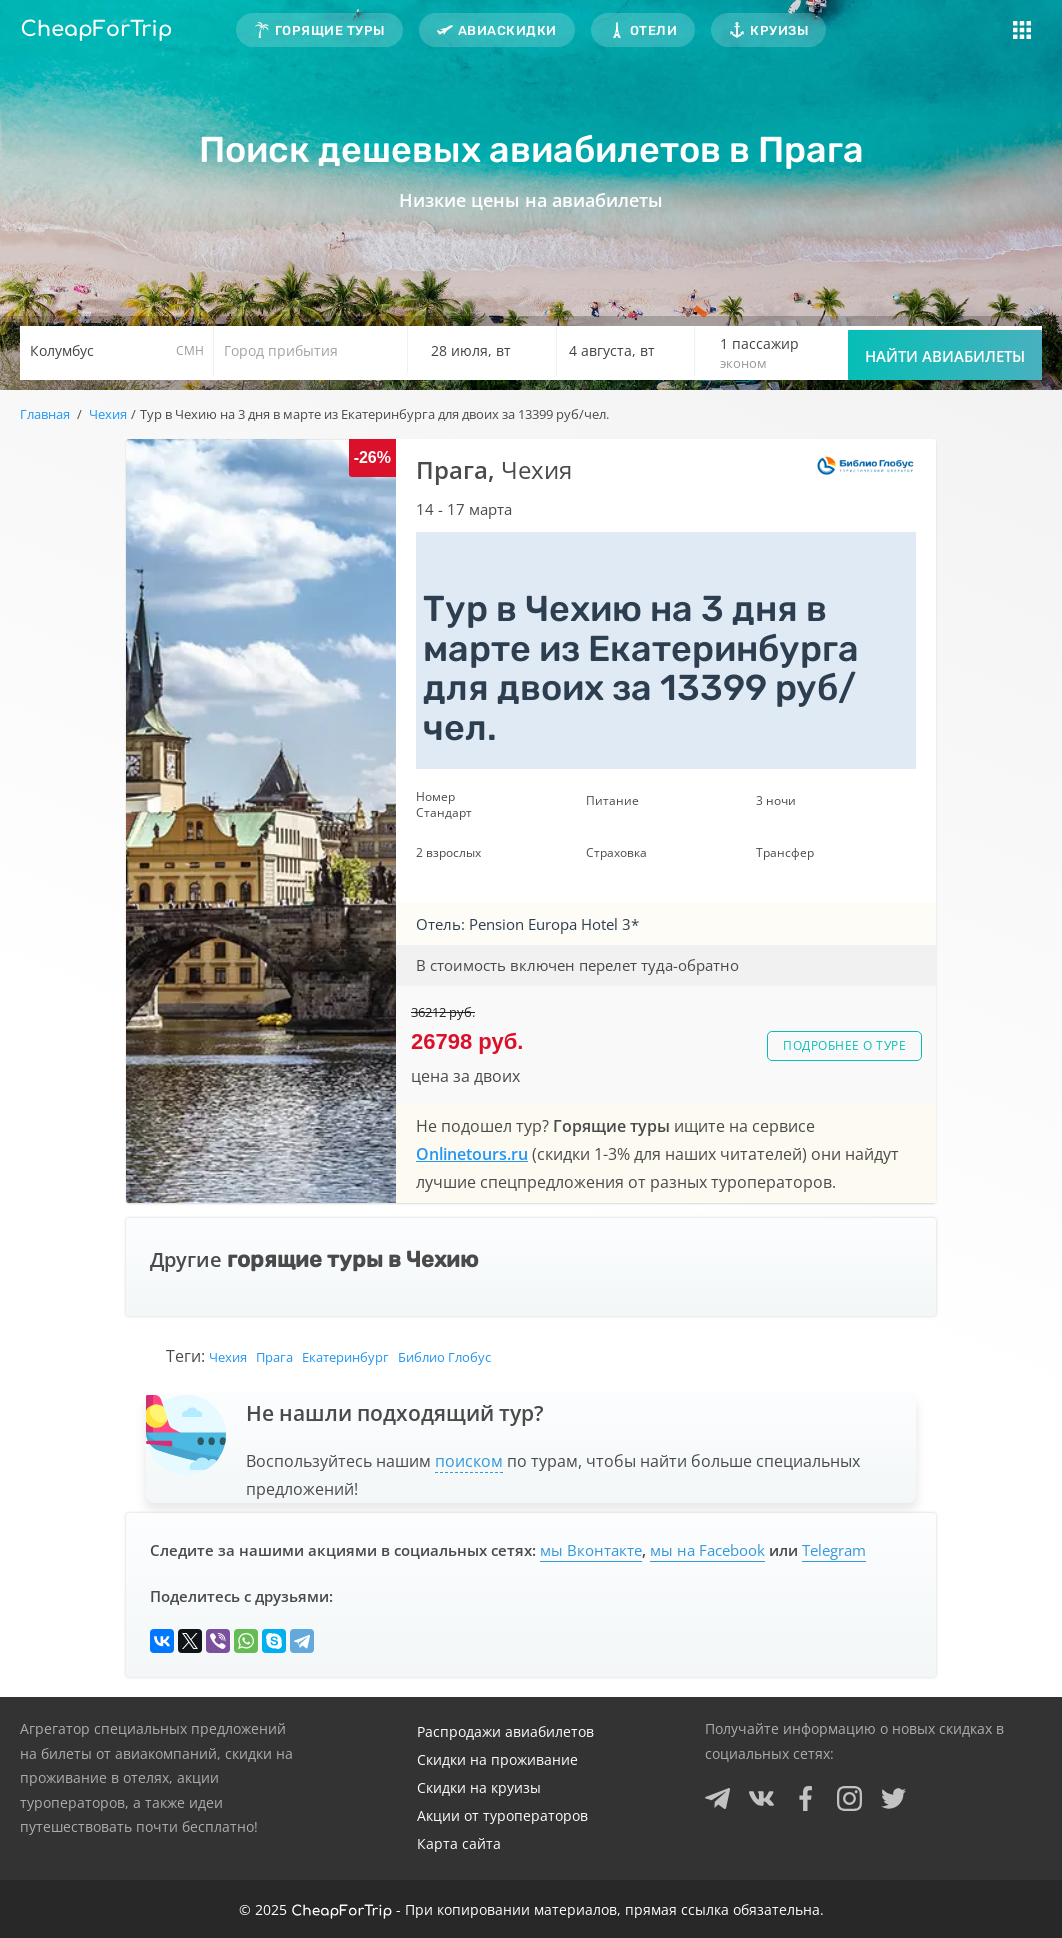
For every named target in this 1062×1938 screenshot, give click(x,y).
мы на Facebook (707, 1550)
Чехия (228, 1357)
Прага (274, 1357)
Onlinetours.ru (472, 1154)
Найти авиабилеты (945, 356)
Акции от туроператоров (502, 1815)
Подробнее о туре (844, 1045)
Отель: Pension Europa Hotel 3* (527, 924)
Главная (45, 414)
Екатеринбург (345, 1357)
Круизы (779, 30)
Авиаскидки (507, 30)
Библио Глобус (444, 1357)
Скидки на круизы (479, 1787)
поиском (469, 1461)
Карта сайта (459, 1843)
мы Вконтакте (591, 1550)
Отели (654, 30)
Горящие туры (330, 30)
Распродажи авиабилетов (505, 1731)
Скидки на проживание (497, 1759)
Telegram (834, 1550)
